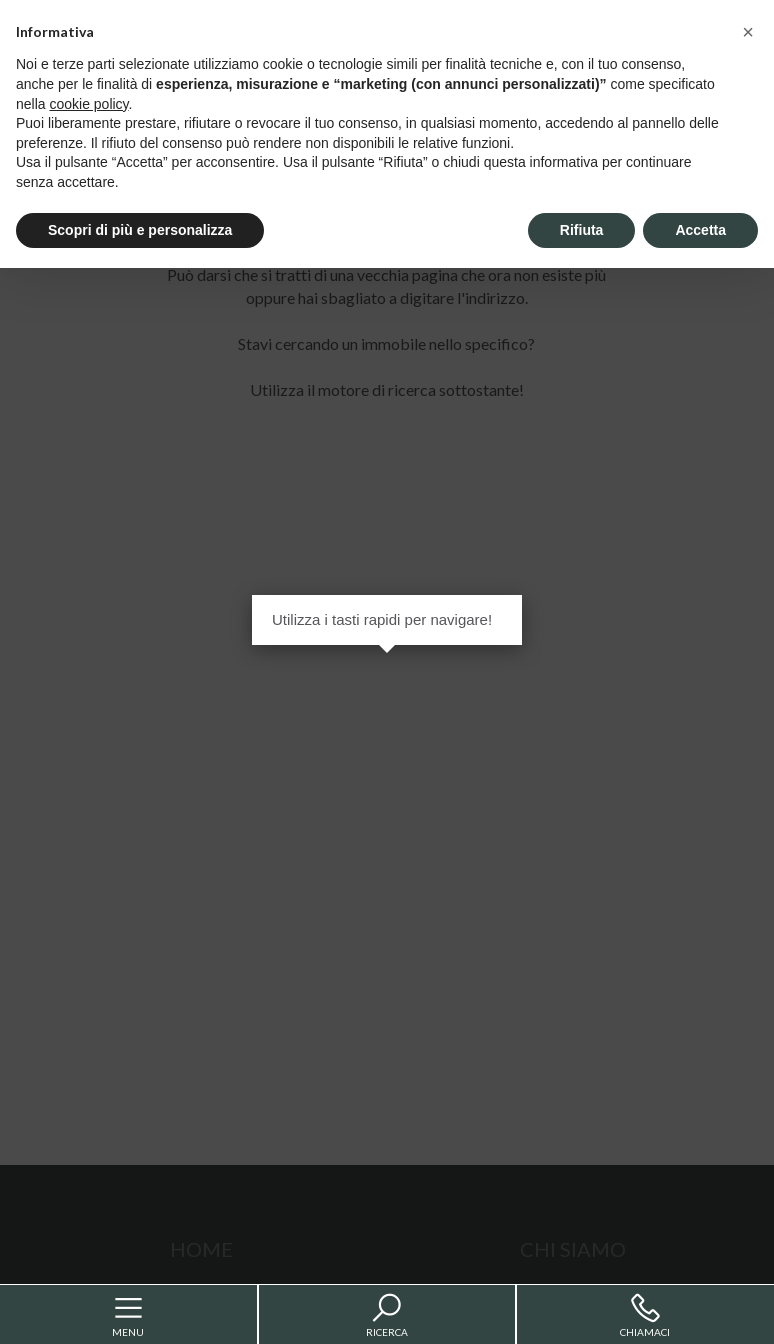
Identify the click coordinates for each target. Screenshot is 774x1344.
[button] (748, 32)
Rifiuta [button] (582, 230)
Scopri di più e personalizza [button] (140, 230)
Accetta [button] (700, 230)
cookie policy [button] (88, 104)
